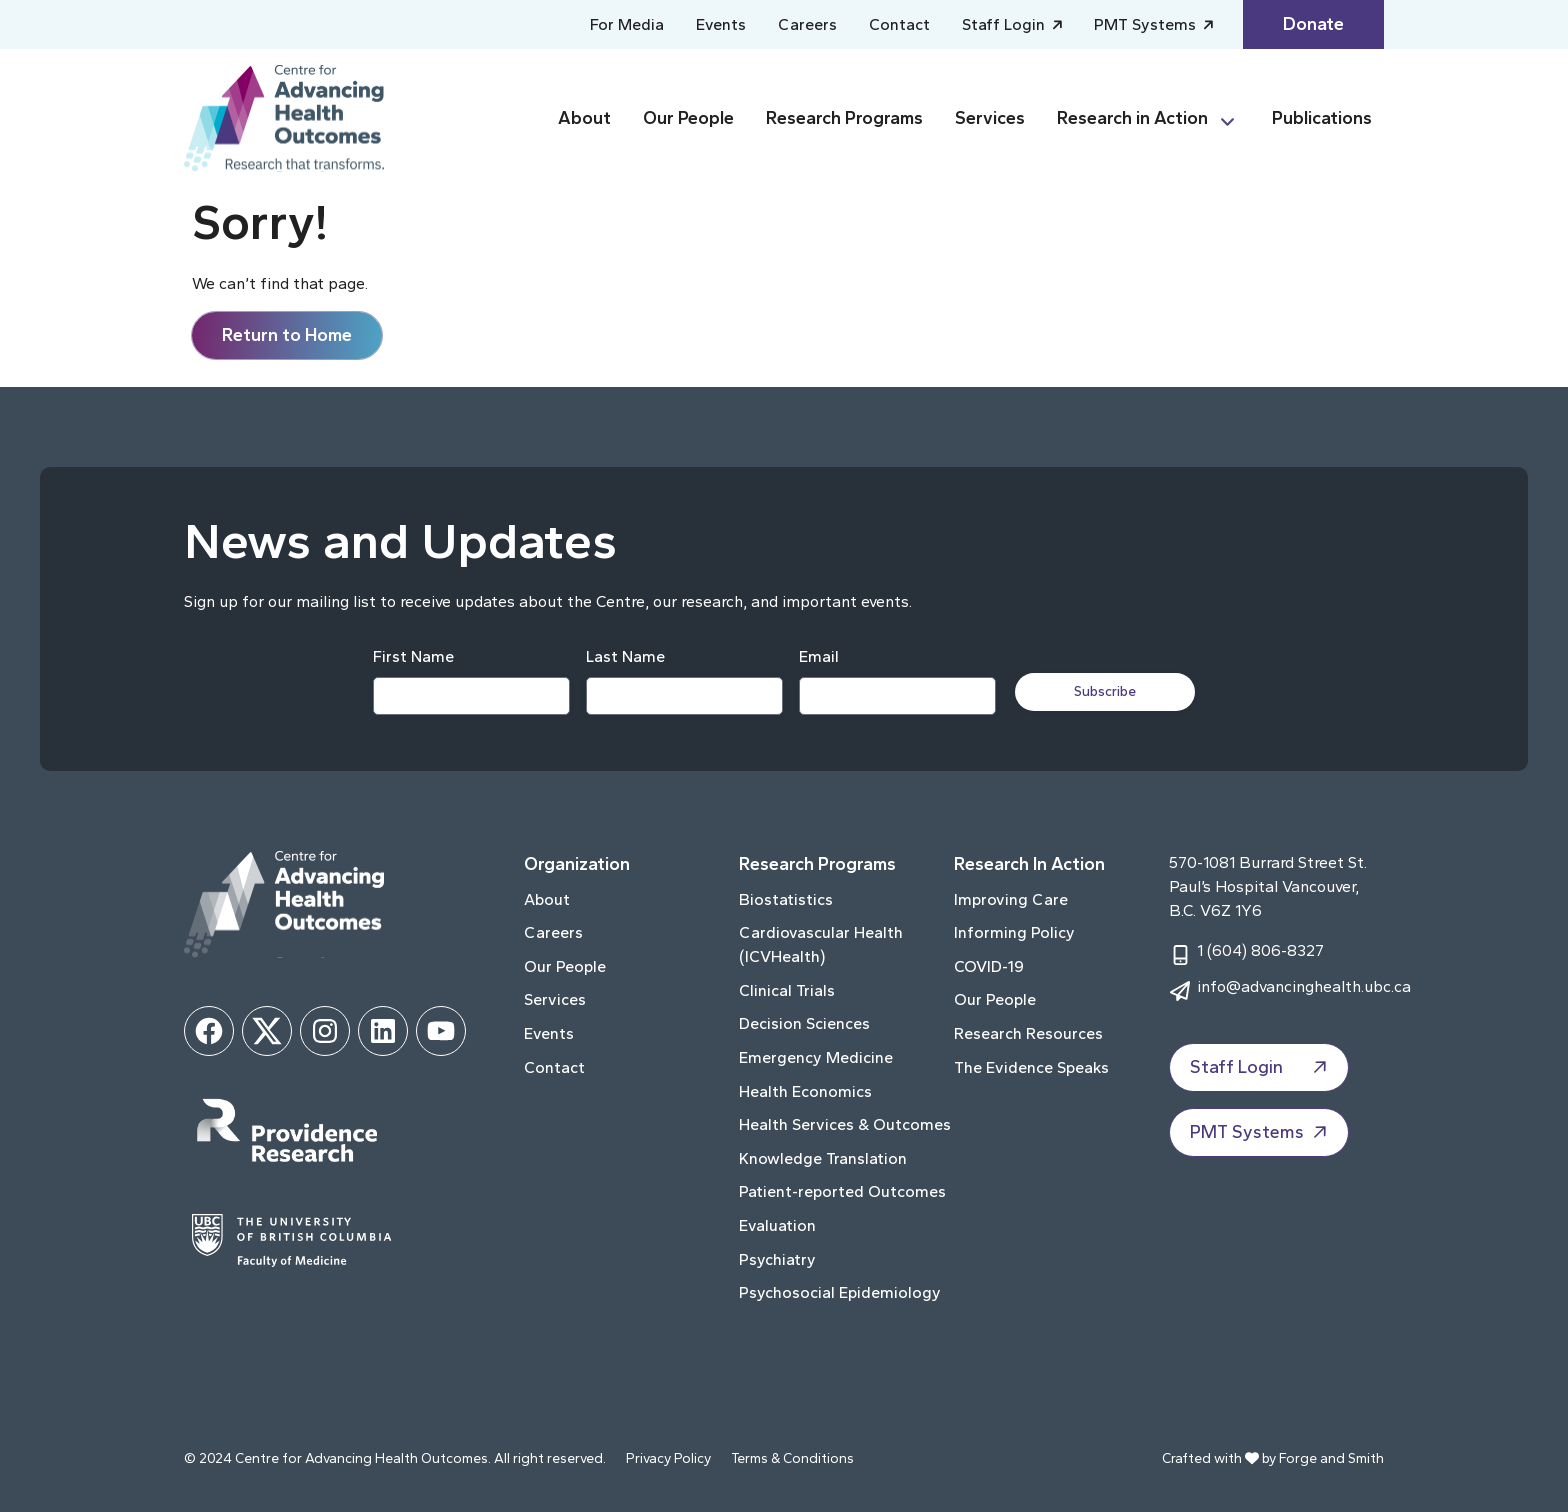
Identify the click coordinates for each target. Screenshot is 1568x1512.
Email (819, 656)
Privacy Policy (668, 1458)
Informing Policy (1014, 932)
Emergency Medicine (816, 1057)
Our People (688, 118)
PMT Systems (1147, 24)
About (584, 118)
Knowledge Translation (823, 1158)
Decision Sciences (804, 1023)
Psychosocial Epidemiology (840, 1292)
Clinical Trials (787, 990)
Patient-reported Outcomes (842, 1191)
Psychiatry (777, 1259)
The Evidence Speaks (1031, 1067)
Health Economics (805, 1091)
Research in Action (1132, 118)
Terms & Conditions (792, 1458)
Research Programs (844, 118)
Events (721, 24)
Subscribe (1106, 691)
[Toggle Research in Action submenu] (1236, 118)
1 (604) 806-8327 (1260, 950)
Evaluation (777, 1225)
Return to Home (287, 335)
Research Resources (1028, 1033)
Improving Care (1011, 899)
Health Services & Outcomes (845, 1124)
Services (990, 118)
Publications (1322, 118)
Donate (1313, 24)
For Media (627, 24)
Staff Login (1005, 24)
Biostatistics (786, 899)
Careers (807, 24)
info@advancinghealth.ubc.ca (1304, 986)
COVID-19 (989, 966)
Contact (899, 24)
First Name (413, 656)
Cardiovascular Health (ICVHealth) (821, 944)
